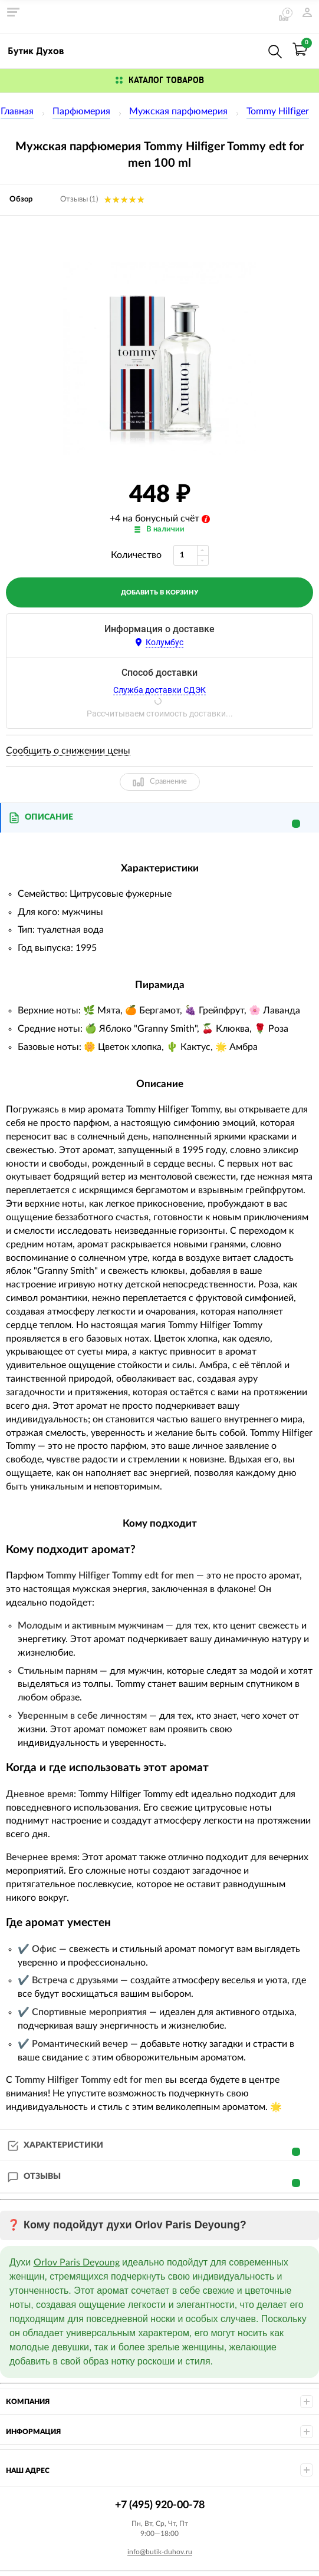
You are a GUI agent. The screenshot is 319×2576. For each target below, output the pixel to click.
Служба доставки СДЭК (159, 690)
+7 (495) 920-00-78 (249, 49)
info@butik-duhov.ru (159, 2551)
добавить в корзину (159, 592)
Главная (17, 111)
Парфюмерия (81, 111)
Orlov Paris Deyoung (77, 2262)
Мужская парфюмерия (178, 111)
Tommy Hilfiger (277, 111)
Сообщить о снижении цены (68, 750)
